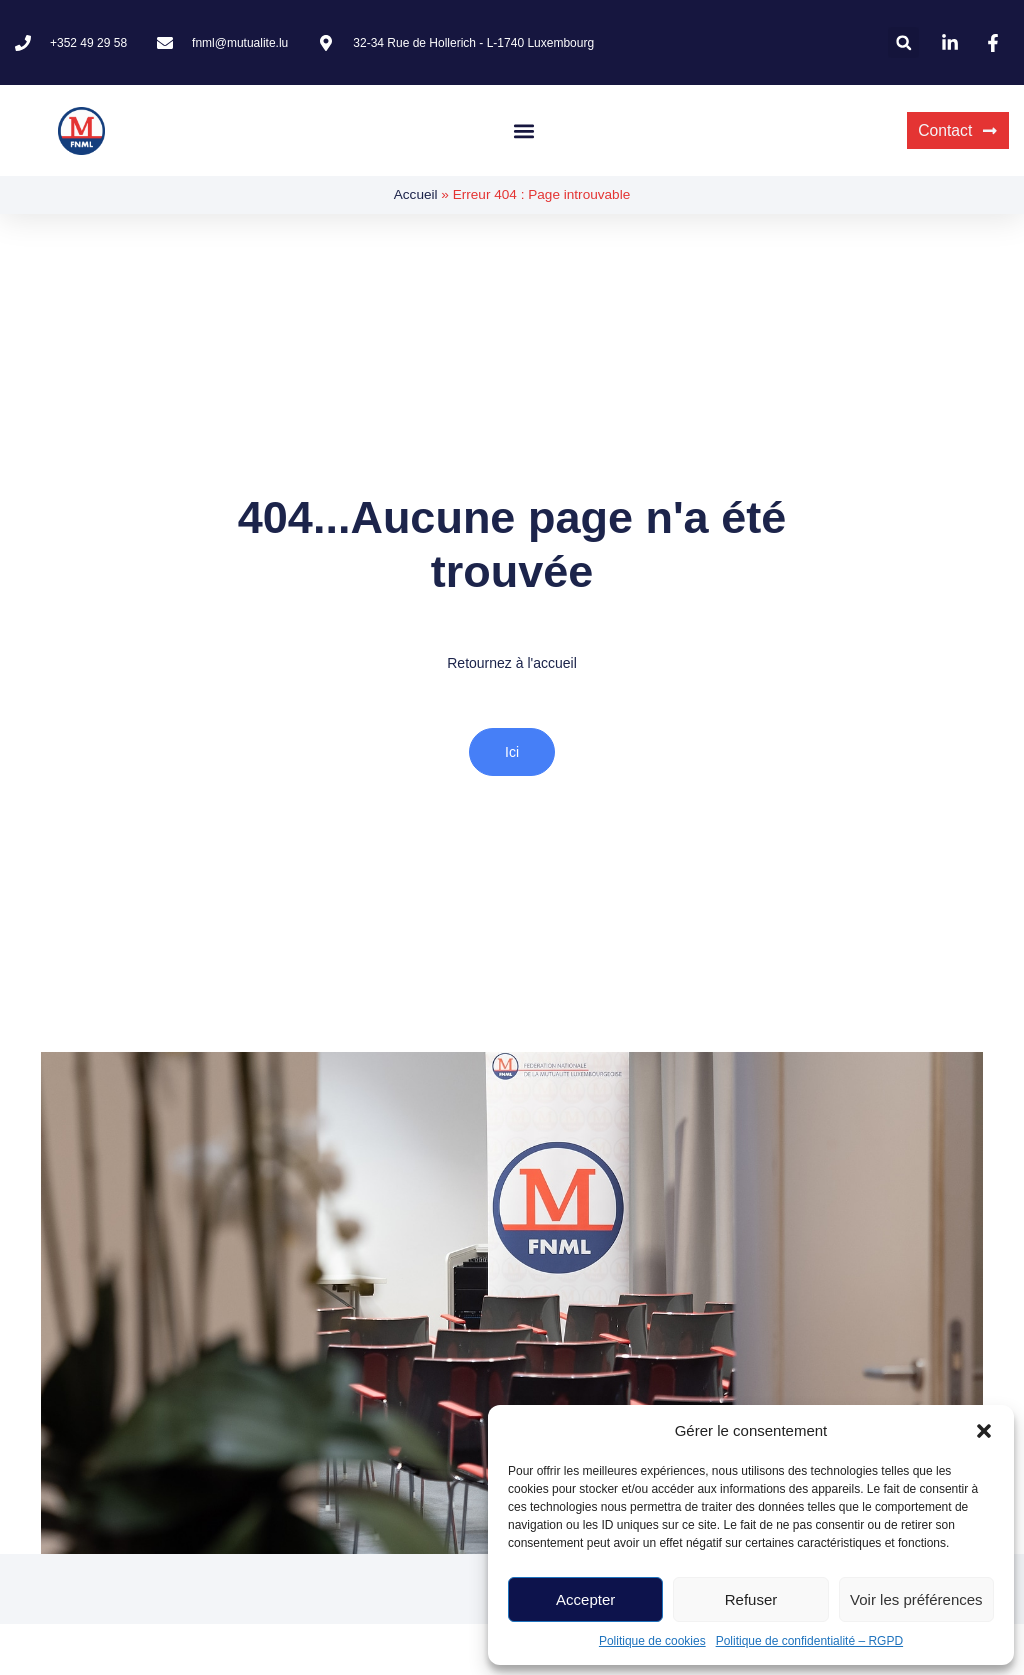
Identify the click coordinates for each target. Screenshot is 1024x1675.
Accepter (585, 1599)
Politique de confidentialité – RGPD (809, 1641)
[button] (984, 1431)
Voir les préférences (916, 1599)
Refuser (751, 1599)
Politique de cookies (652, 1641)
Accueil (416, 194)
